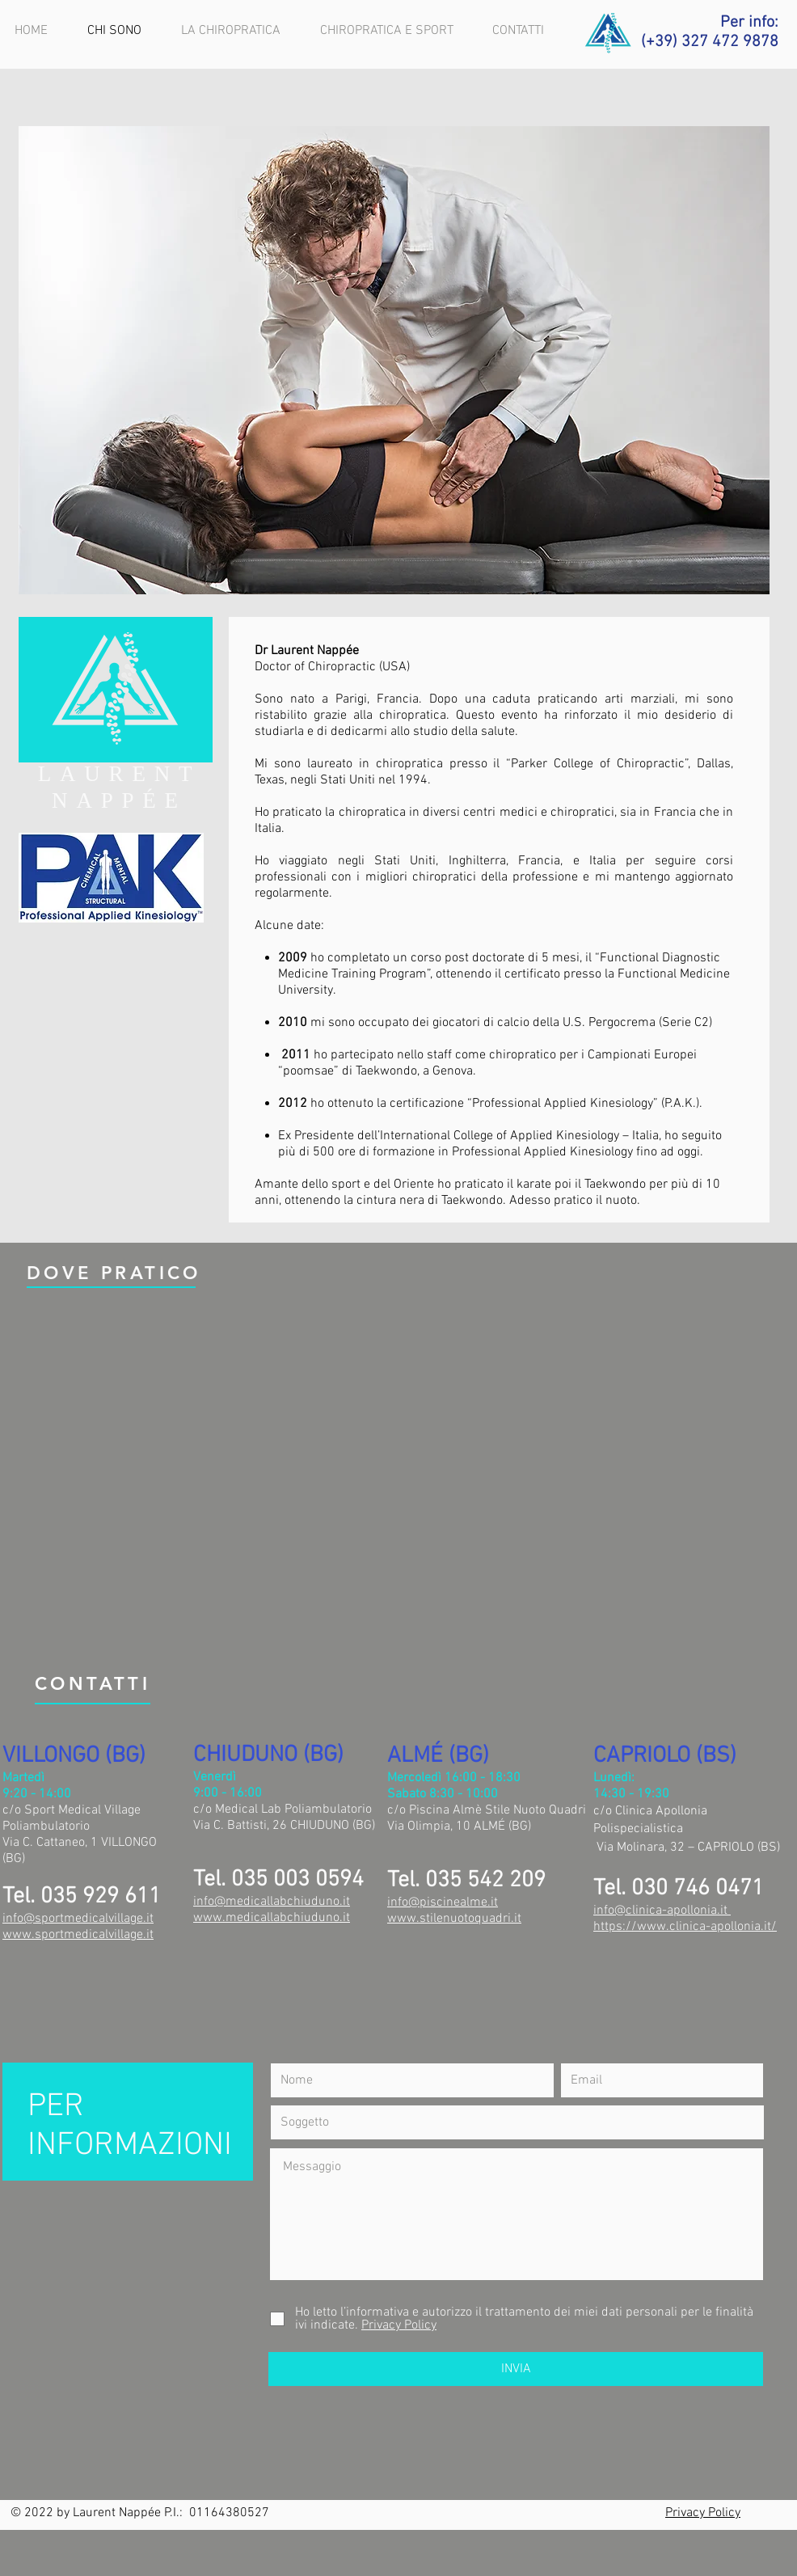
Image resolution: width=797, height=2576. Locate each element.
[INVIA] (515, 2369)
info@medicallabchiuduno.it (271, 1902)
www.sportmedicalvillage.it (78, 1935)
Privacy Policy (702, 2513)
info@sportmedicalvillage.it (78, 1919)
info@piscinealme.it (442, 1902)
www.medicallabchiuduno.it (271, 1918)
